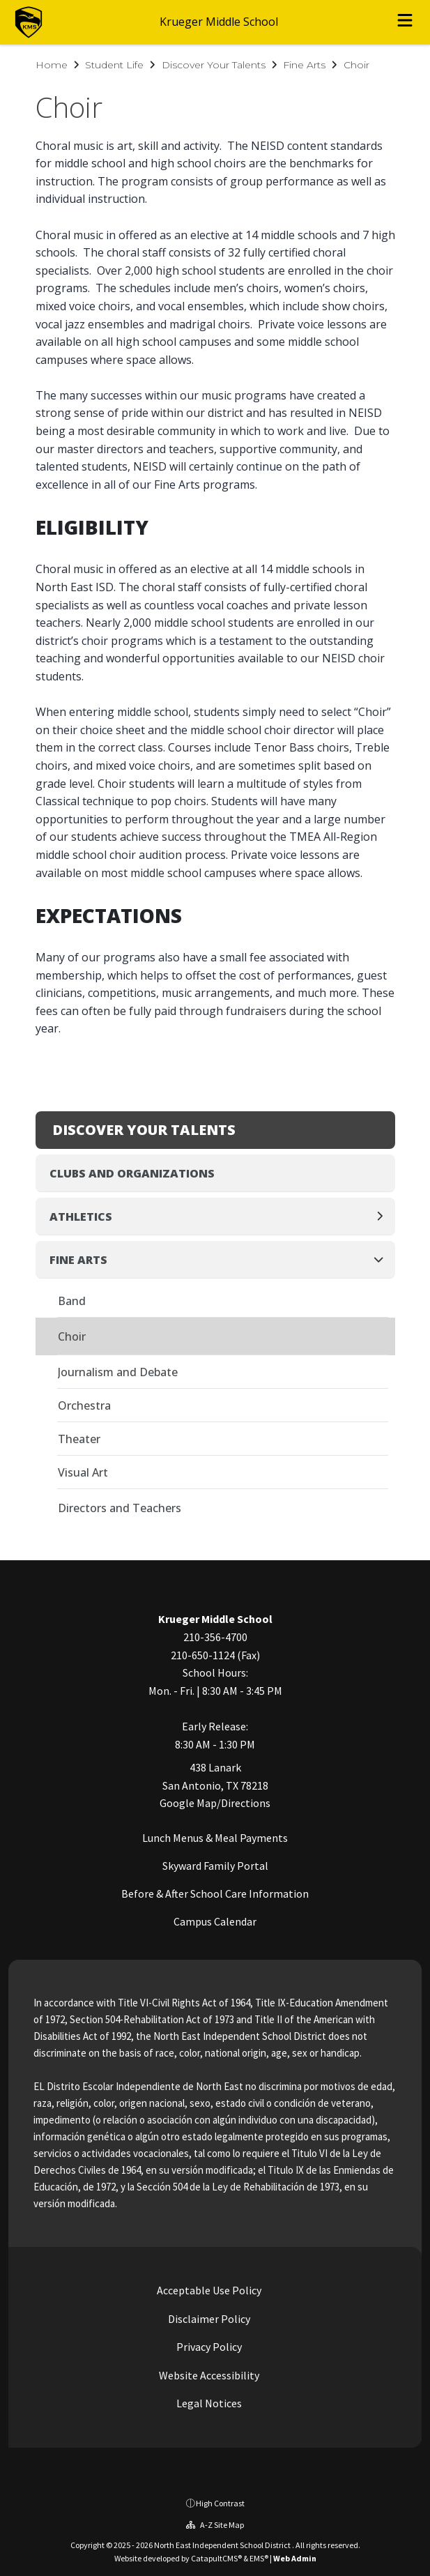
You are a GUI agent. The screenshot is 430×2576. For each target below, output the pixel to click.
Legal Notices (208, 2403)
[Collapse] (382, 1260)
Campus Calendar (215, 1921)
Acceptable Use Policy (208, 2290)
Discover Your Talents (214, 65)
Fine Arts (304, 65)
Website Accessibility (208, 2375)
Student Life (114, 65)
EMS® (258, 2558)
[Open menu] (405, 22)
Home (52, 65)
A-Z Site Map (215, 2525)
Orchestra (84, 1405)
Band (72, 1301)
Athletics (80, 1216)
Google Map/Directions (215, 1803)
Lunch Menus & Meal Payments (215, 1838)
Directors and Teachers (119, 1508)
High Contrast (220, 2503)
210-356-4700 (215, 1637)
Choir (356, 65)
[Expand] (384, 1216)
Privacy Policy (208, 2347)
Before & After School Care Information (215, 1893)
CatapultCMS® (216, 2558)
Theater (79, 1439)
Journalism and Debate (118, 1372)
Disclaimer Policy (208, 2319)
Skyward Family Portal (215, 1866)
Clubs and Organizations (132, 1173)
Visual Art (83, 1472)
